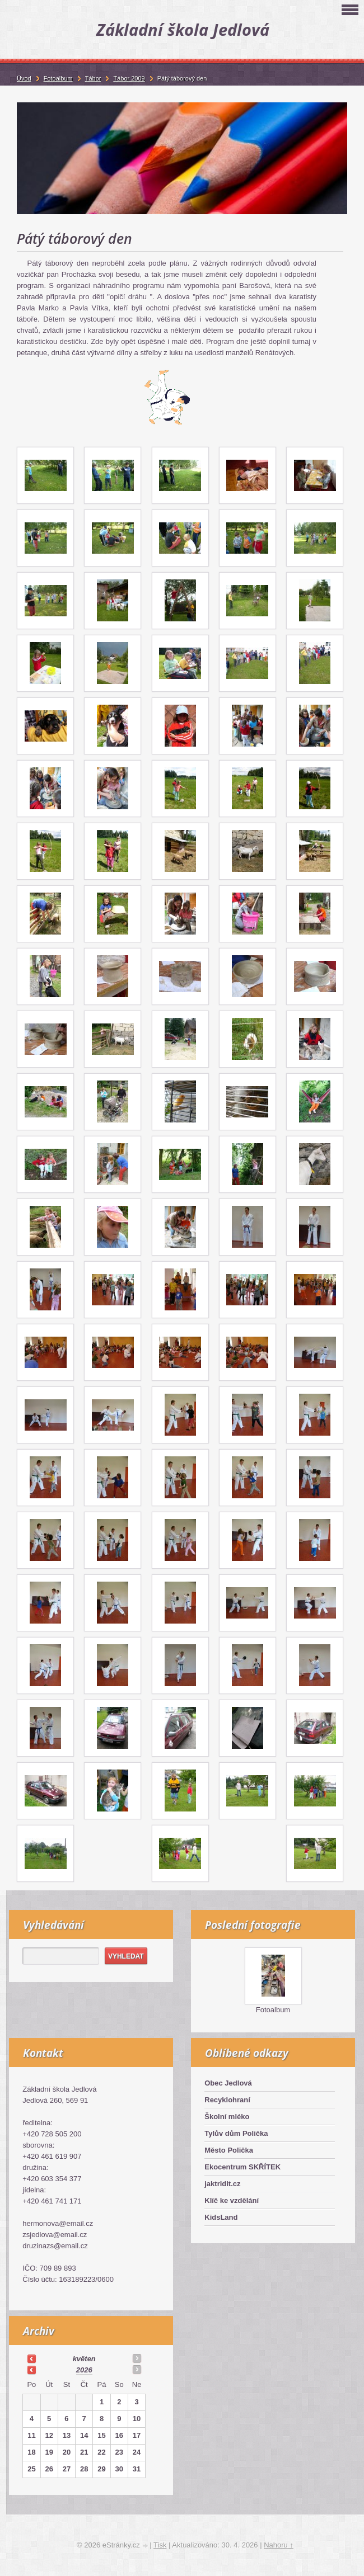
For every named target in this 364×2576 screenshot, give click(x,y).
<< (31, 2358)
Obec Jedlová (228, 2083)
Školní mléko (226, 2116)
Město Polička (228, 2150)
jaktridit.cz (222, 2183)
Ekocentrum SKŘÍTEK (242, 2167)
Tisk (159, 2545)
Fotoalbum (273, 2010)
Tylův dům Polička (236, 2133)
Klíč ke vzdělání (231, 2200)
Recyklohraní (227, 2100)
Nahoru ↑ (278, 2545)
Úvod (24, 78)
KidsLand (220, 2217)
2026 (84, 2370)
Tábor (93, 78)
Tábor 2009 (128, 78)
